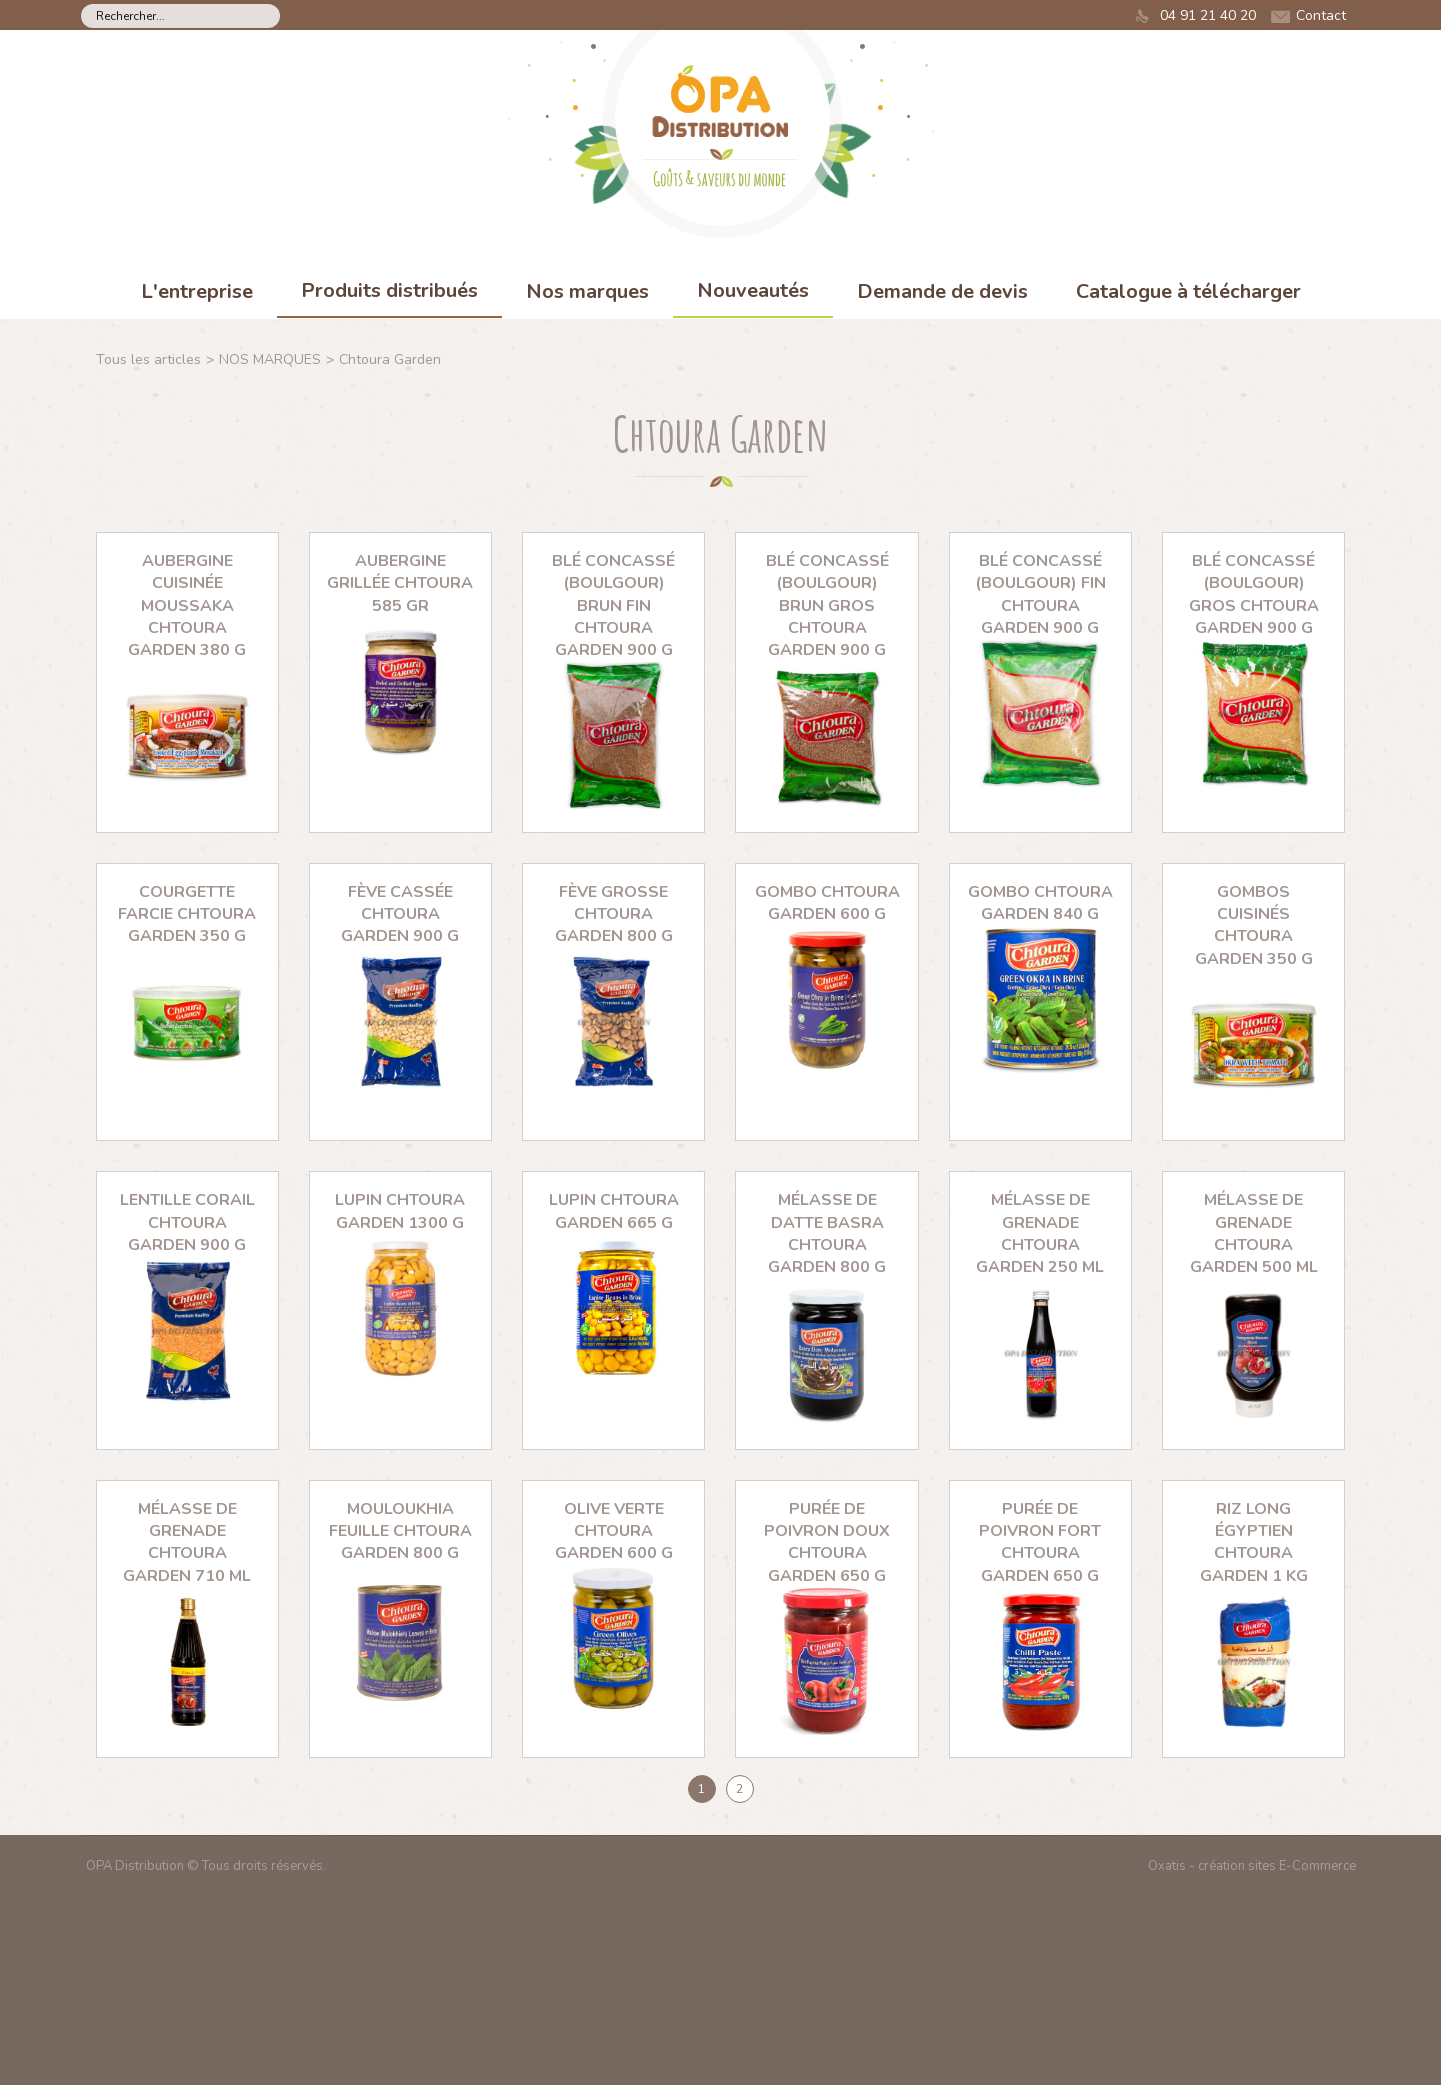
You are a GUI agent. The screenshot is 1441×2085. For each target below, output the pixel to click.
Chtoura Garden (390, 359)
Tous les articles (148, 359)
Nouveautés (753, 290)
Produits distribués (389, 290)
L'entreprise (197, 291)
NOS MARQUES (270, 359)
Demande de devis (942, 291)
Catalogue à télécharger (1188, 291)
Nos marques (587, 291)
